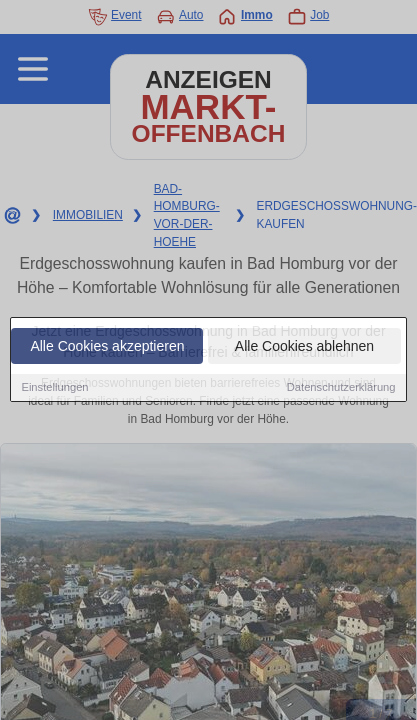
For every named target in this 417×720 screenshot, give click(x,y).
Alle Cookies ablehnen (304, 347)
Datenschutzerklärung (341, 388)
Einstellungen (54, 388)
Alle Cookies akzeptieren (107, 347)
